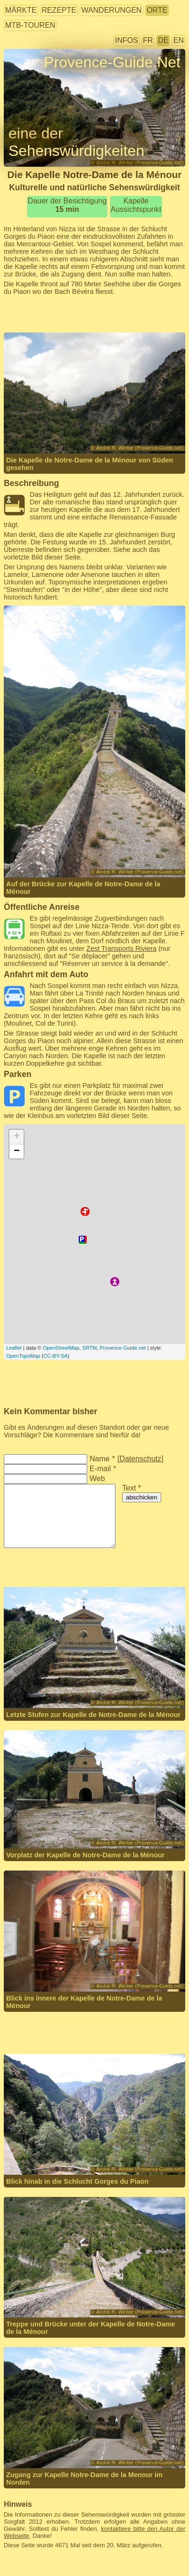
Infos (126, 40)
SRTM (89, 1348)
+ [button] (17, 1137)
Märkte (21, 10)
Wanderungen (111, 10)
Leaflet (14, 1348)
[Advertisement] (94, 314)
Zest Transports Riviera (121, 948)
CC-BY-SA (55, 1356)
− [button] (17, 1151)
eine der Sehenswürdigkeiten (76, 142)
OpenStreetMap (61, 1348)
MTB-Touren (30, 25)
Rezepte (58, 10)
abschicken (141, 1497)
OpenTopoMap (23, 1356)
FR (148, 40)
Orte (157, 10)
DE (163, 40)
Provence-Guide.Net (112, 62)
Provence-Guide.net (123, 1348)
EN (178, 40)
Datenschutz (140, 1459)
